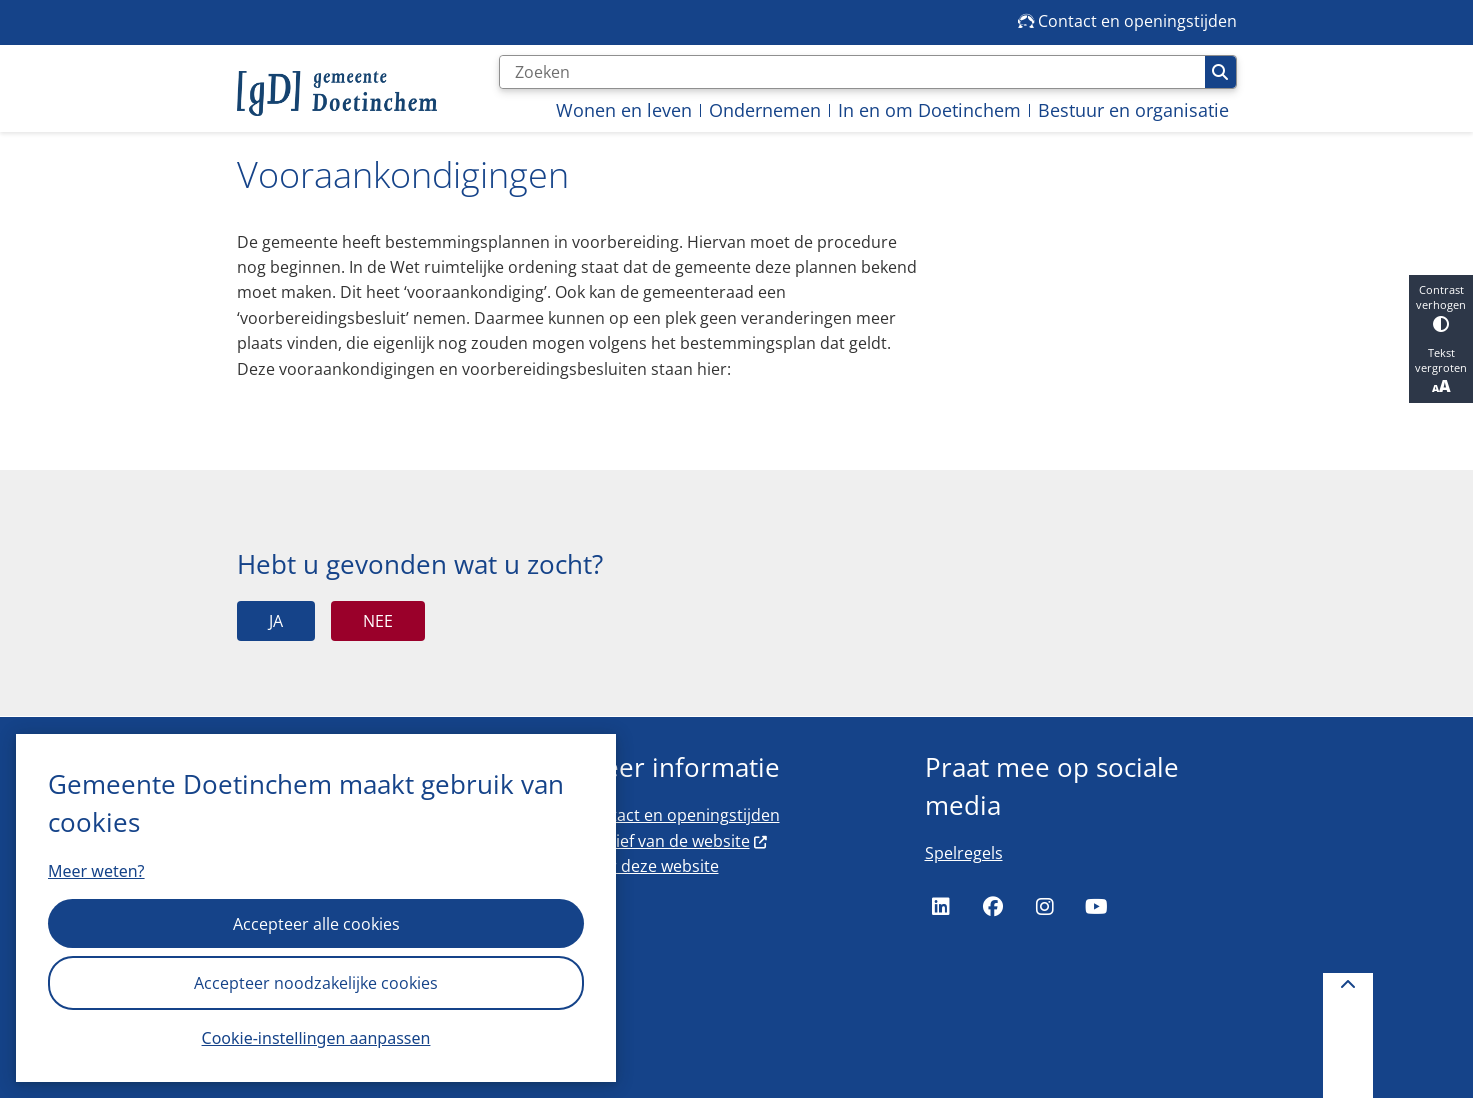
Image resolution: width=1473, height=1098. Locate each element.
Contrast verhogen (1441, 307)
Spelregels (964, 853)
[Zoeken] (852, 72)
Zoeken (1220, 72)
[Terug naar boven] (1348, 1035)
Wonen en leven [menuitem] (624, 110)
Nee (378, 621)
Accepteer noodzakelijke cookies (316, 983)
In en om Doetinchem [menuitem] (929, 110)
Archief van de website (675, 841)
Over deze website (650, 866)
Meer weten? (96, 871)
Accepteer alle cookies (316, 924)
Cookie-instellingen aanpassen (316, 1038)
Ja (276, 621)
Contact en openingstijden (680, 815)
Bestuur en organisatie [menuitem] (1133, 110)
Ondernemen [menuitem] (765, 110)
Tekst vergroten (1441, 371)
